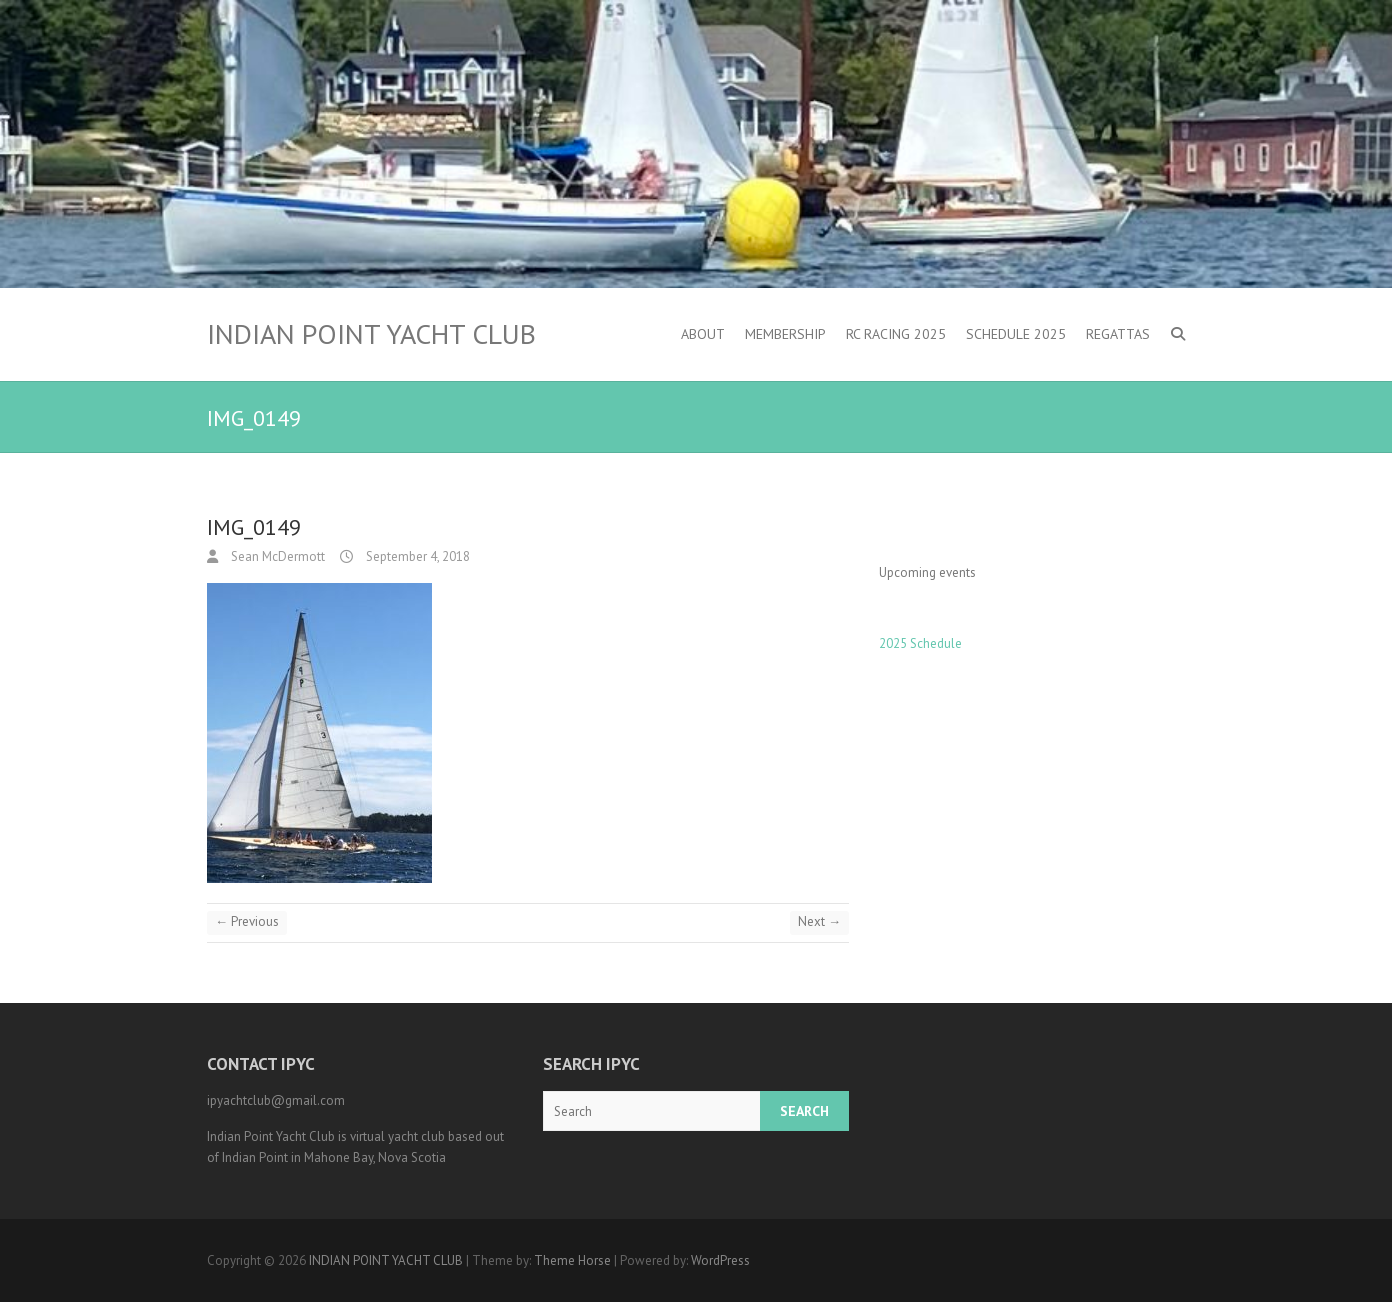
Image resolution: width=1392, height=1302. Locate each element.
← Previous (247, 921)
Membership (785, 334)
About (703, 334)
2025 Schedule (920, 643)
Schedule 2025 (1016, 334)
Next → (819, 921)
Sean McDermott (276, 556)
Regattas (1118, 334)
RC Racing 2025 (896, 334)
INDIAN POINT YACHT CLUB (371, 334)
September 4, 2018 (416, 556)
